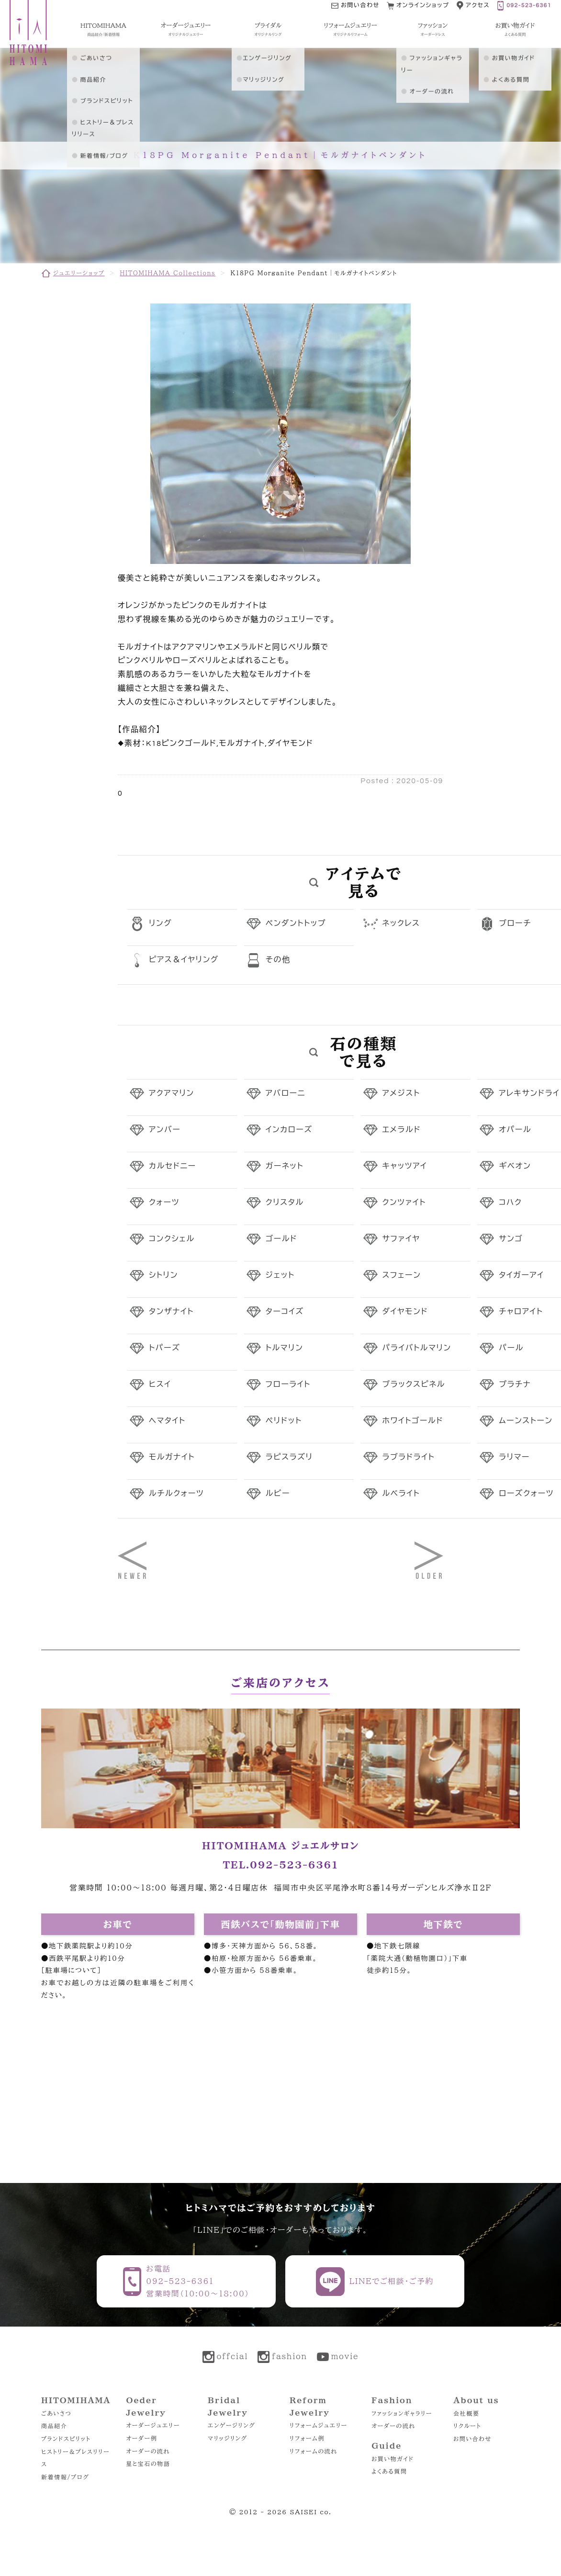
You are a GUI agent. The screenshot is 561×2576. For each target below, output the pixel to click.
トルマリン (284, 1348)
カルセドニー (172, 1166)
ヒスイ (160, 1384)
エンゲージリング (231, 2425)
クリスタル (285, 1202)
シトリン (163, 1275)
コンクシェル (172, 1239)
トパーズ (164, 1348)
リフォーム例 (307, 2438)
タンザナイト (171, 1312)
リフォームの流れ (313, 2451)
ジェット (280, 1275)
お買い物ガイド (392, 2459)
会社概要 (466, 2413)
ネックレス (401, 923)
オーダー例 (141, 2438)
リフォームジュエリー (319, 2425)
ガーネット (285, 1166)
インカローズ (289, 1130)
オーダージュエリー (153, 2425)
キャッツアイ (404, 1166)
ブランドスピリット (65, 2438)
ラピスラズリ (289, 1457)
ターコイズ (285, 1312)
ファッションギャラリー (401, 2413)
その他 (278, 960)
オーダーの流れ (148, 2451)
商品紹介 (54, 2426)
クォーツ (164, 1202)
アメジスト (401, 1093)
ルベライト (401, 1493)
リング (160, 923)
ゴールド (281, 1239)
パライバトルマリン (416, 1348)
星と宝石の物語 (148, 2463)
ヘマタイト (167, 1421)
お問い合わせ (472, 2438)
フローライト (288, 1384)
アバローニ (285, 1093)
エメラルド (401, 1130)
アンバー (164, 1130)
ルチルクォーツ (176, 1493)
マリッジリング (227, 2438)
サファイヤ (401, 1239)
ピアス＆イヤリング (184, 960)
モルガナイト (172, 1457)
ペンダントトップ (296, 923)
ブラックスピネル (414, 1384)
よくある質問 (389, 2471)
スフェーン (401, 1275)
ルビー (278, 1493)
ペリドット (284, 1421)
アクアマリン (171, 1093)
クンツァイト (404, 1202)
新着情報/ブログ (65, 2477)
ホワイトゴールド (413, 1421)
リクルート (467, 2426)
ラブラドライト (408, 1457)
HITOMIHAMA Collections (167, 273)
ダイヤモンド (405, 1312)
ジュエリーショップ (79, 273)
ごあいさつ (56, 2413)
